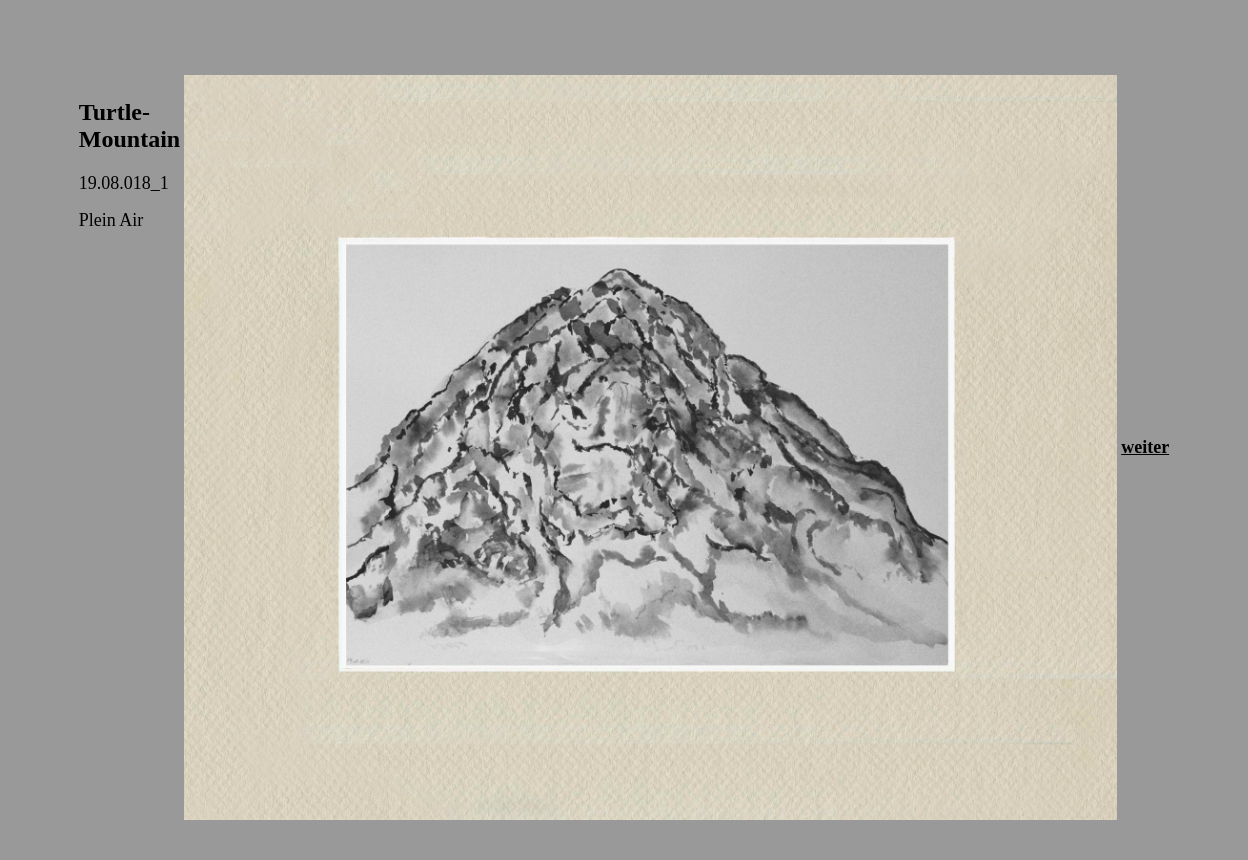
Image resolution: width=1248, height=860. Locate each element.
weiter (1145, 447)
